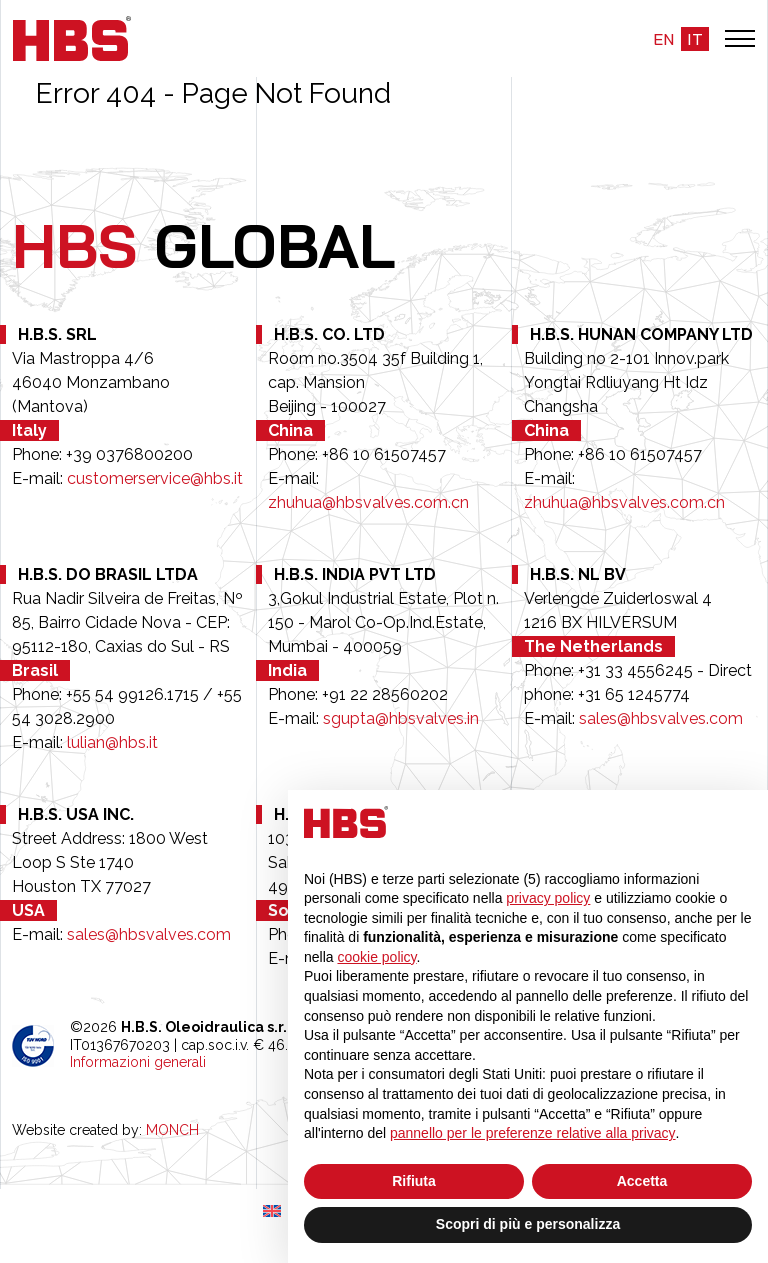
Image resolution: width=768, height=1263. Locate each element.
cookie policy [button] (376, 957)
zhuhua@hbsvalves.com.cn (368, 502)
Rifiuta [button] (414, 1181)
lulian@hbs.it (112, 742)
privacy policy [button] (548, 898)
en (663, 39)
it (695, 39)
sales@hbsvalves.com (661, 718)
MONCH (172, 1130)
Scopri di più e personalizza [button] (528, 1224)
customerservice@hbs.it (155, 478)
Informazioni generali (138, 1062)
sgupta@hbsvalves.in (401, 718)
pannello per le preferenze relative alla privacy (533, 1133)
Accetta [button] (642, 1181)
